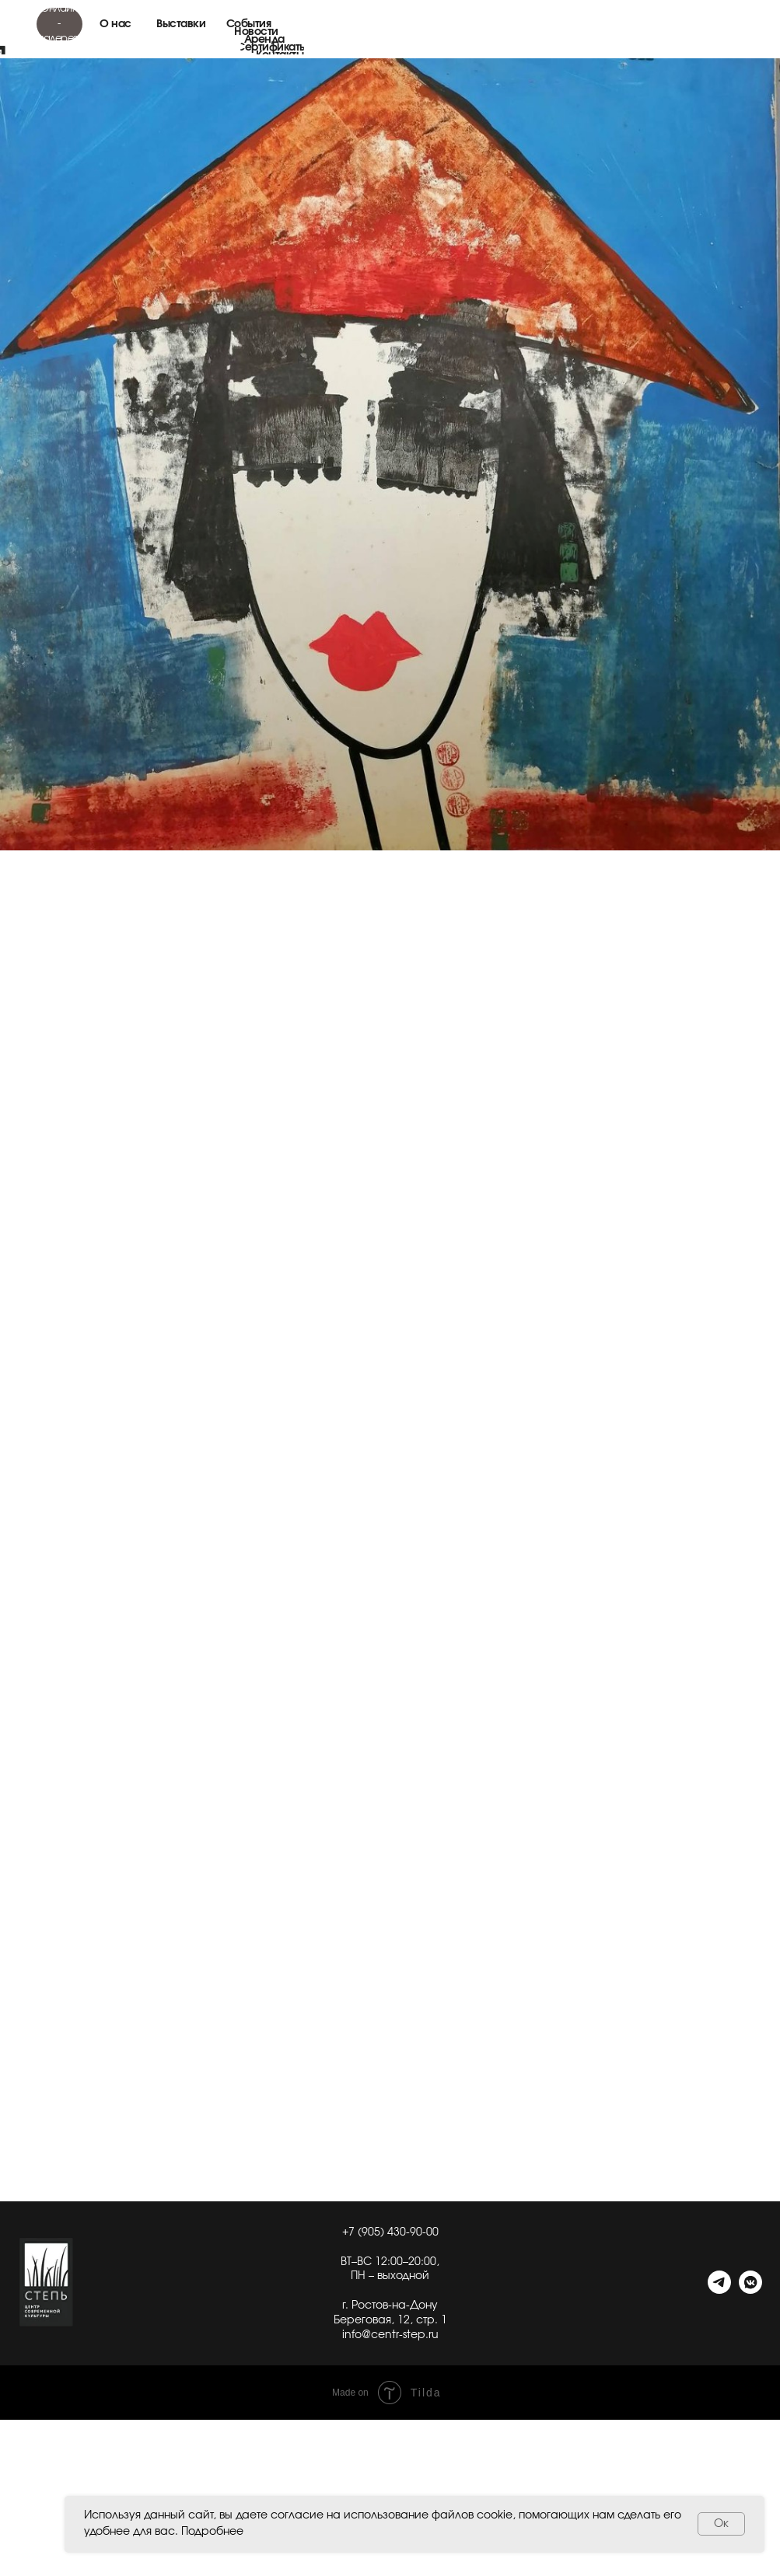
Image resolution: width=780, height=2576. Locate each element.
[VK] (750, 2289)
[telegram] (719, 2289)
